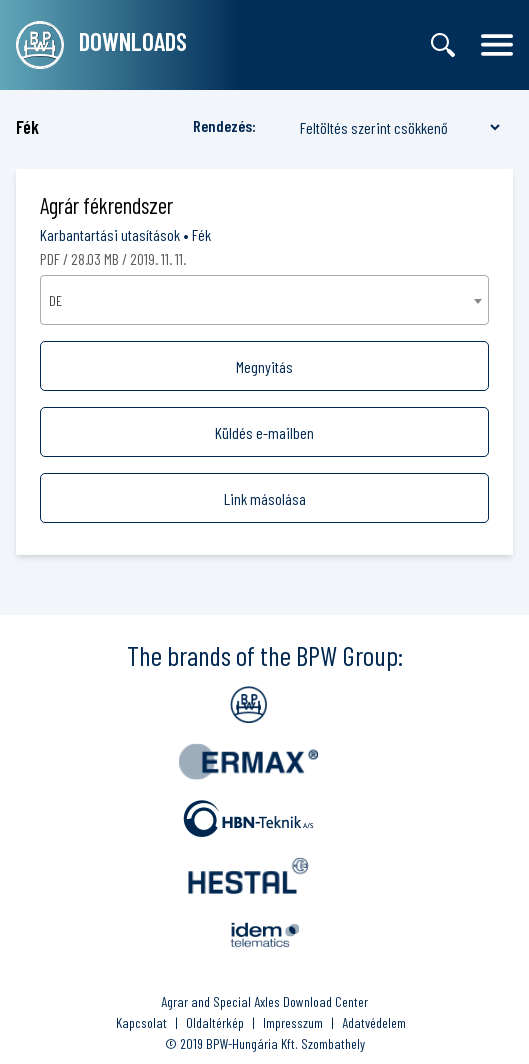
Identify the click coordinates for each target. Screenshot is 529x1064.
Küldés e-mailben (264, 432)
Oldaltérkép (215, 1022)
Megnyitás (264, 366)
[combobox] (264, 300)
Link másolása (265, 498)
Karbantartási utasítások (110, 234)
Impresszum (293, 1022)
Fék (201, 234)
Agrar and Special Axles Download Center (264, 1001)
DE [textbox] (55, 300)
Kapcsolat (141, 1022)
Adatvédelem (374, 1022)
